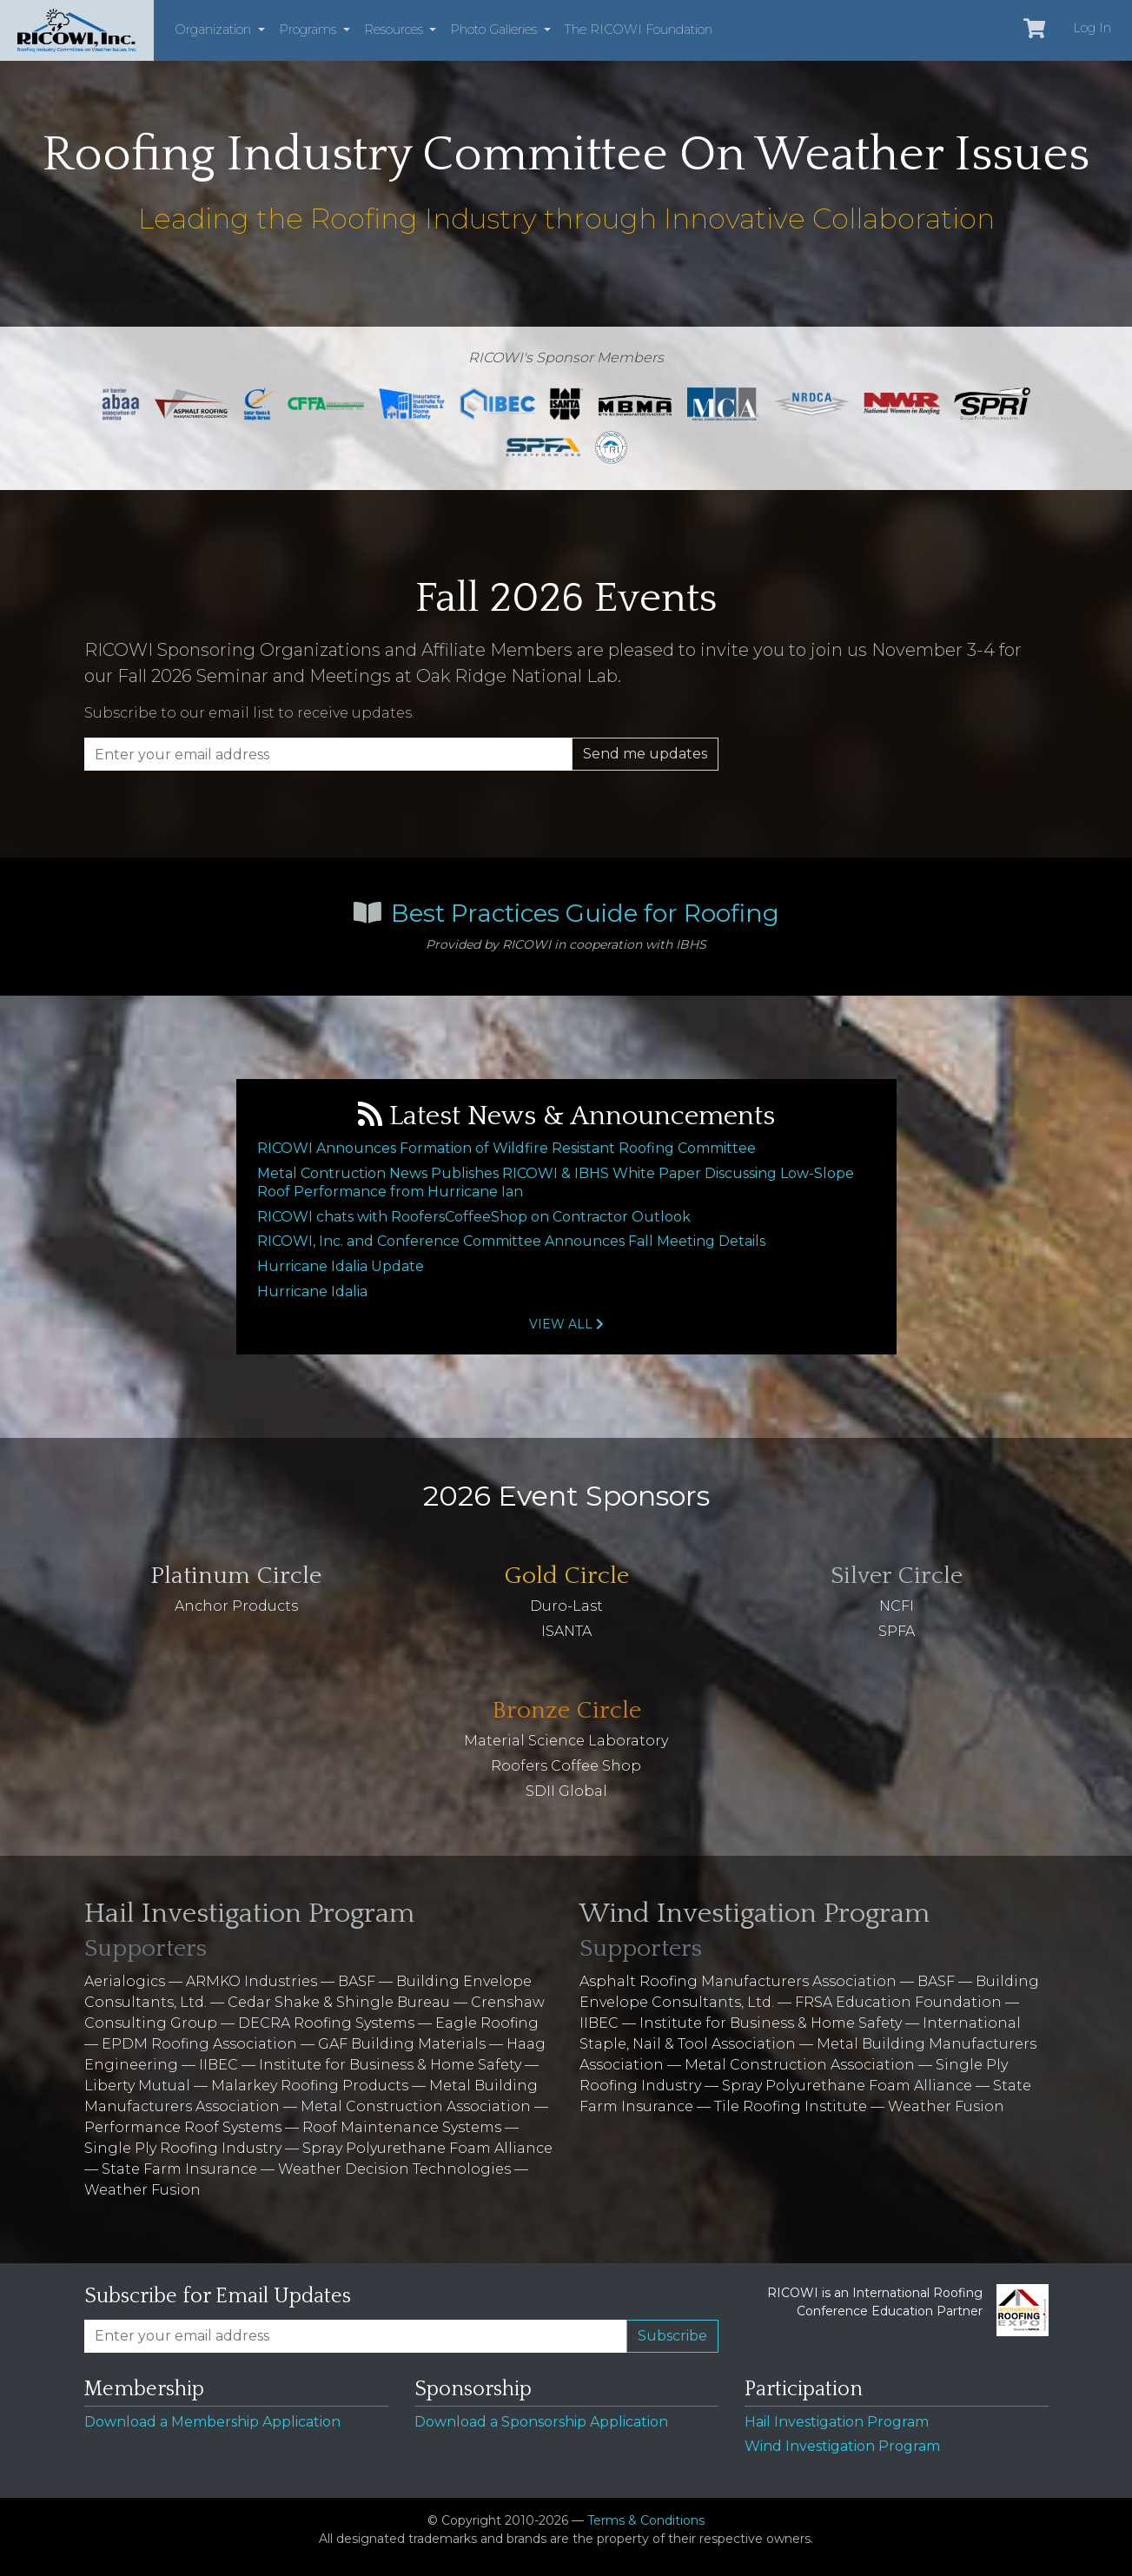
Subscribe (672, 2336)
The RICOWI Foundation (638, 29)
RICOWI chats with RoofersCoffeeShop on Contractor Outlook (474, 1217)
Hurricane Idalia (312, 1291)
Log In (1092, 28)
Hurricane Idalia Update (340, 1266)
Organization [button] (215, 29)
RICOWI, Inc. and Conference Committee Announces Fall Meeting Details (511, 1241)
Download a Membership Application (212, 2422)
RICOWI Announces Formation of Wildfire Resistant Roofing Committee (506, 1148)
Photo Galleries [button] (495, 29)
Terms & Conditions (646, 2520)
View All (566, 1324)
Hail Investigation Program (837, 2422)
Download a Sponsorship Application (541, 2422)
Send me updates (645, 753)
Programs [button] (309, 29)
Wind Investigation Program (842, 2446)
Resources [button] (395, 29)
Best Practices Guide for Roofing (585, 913)
